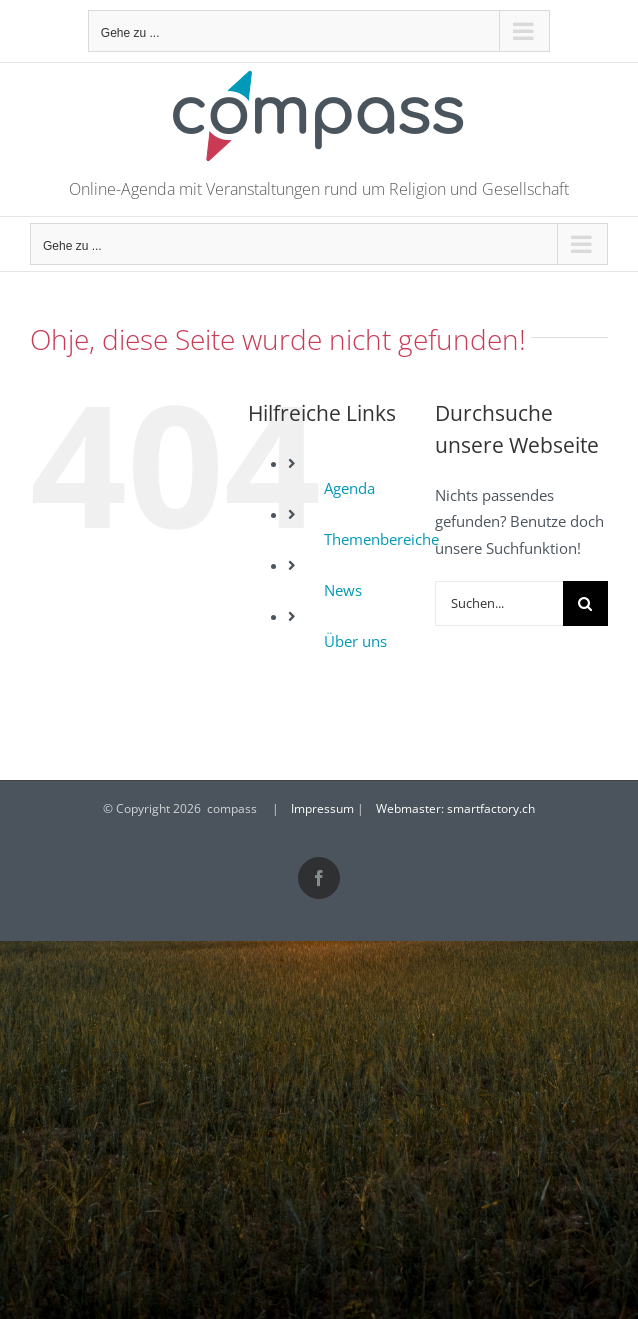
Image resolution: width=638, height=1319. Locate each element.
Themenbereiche (381, 539)
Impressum (322, 808)
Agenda (349, 488)
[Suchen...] (499, 603)
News (343, 590)
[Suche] (585, 603)
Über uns (355, 641)
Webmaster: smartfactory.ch (455, 808)
